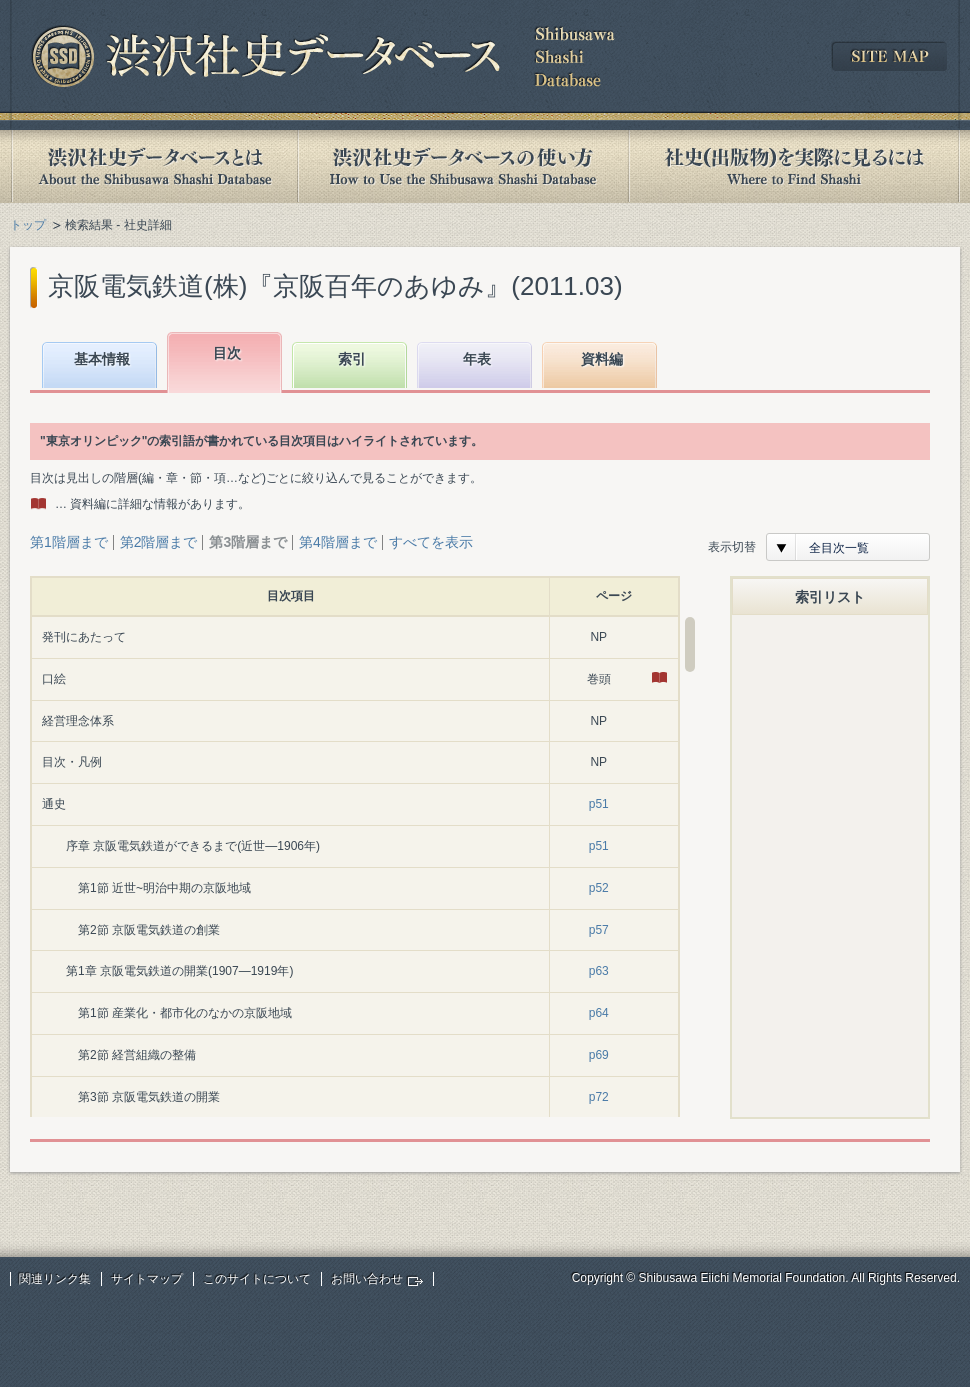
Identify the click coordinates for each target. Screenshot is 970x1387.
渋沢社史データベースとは (153, 166)
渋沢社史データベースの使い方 (463, 166)
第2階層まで (159, 542)
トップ (28, 225)
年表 (477, 359)
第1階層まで (69, 542)
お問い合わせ (367, 1279)
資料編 (602, 359)
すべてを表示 (431, 542)
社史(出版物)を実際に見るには (794, 166)
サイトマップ (147, 1279)
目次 (227, 353)
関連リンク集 (55, 1279)
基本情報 (102, 359)
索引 (352, 359)
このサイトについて (257, 1279)
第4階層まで (338, 542)
